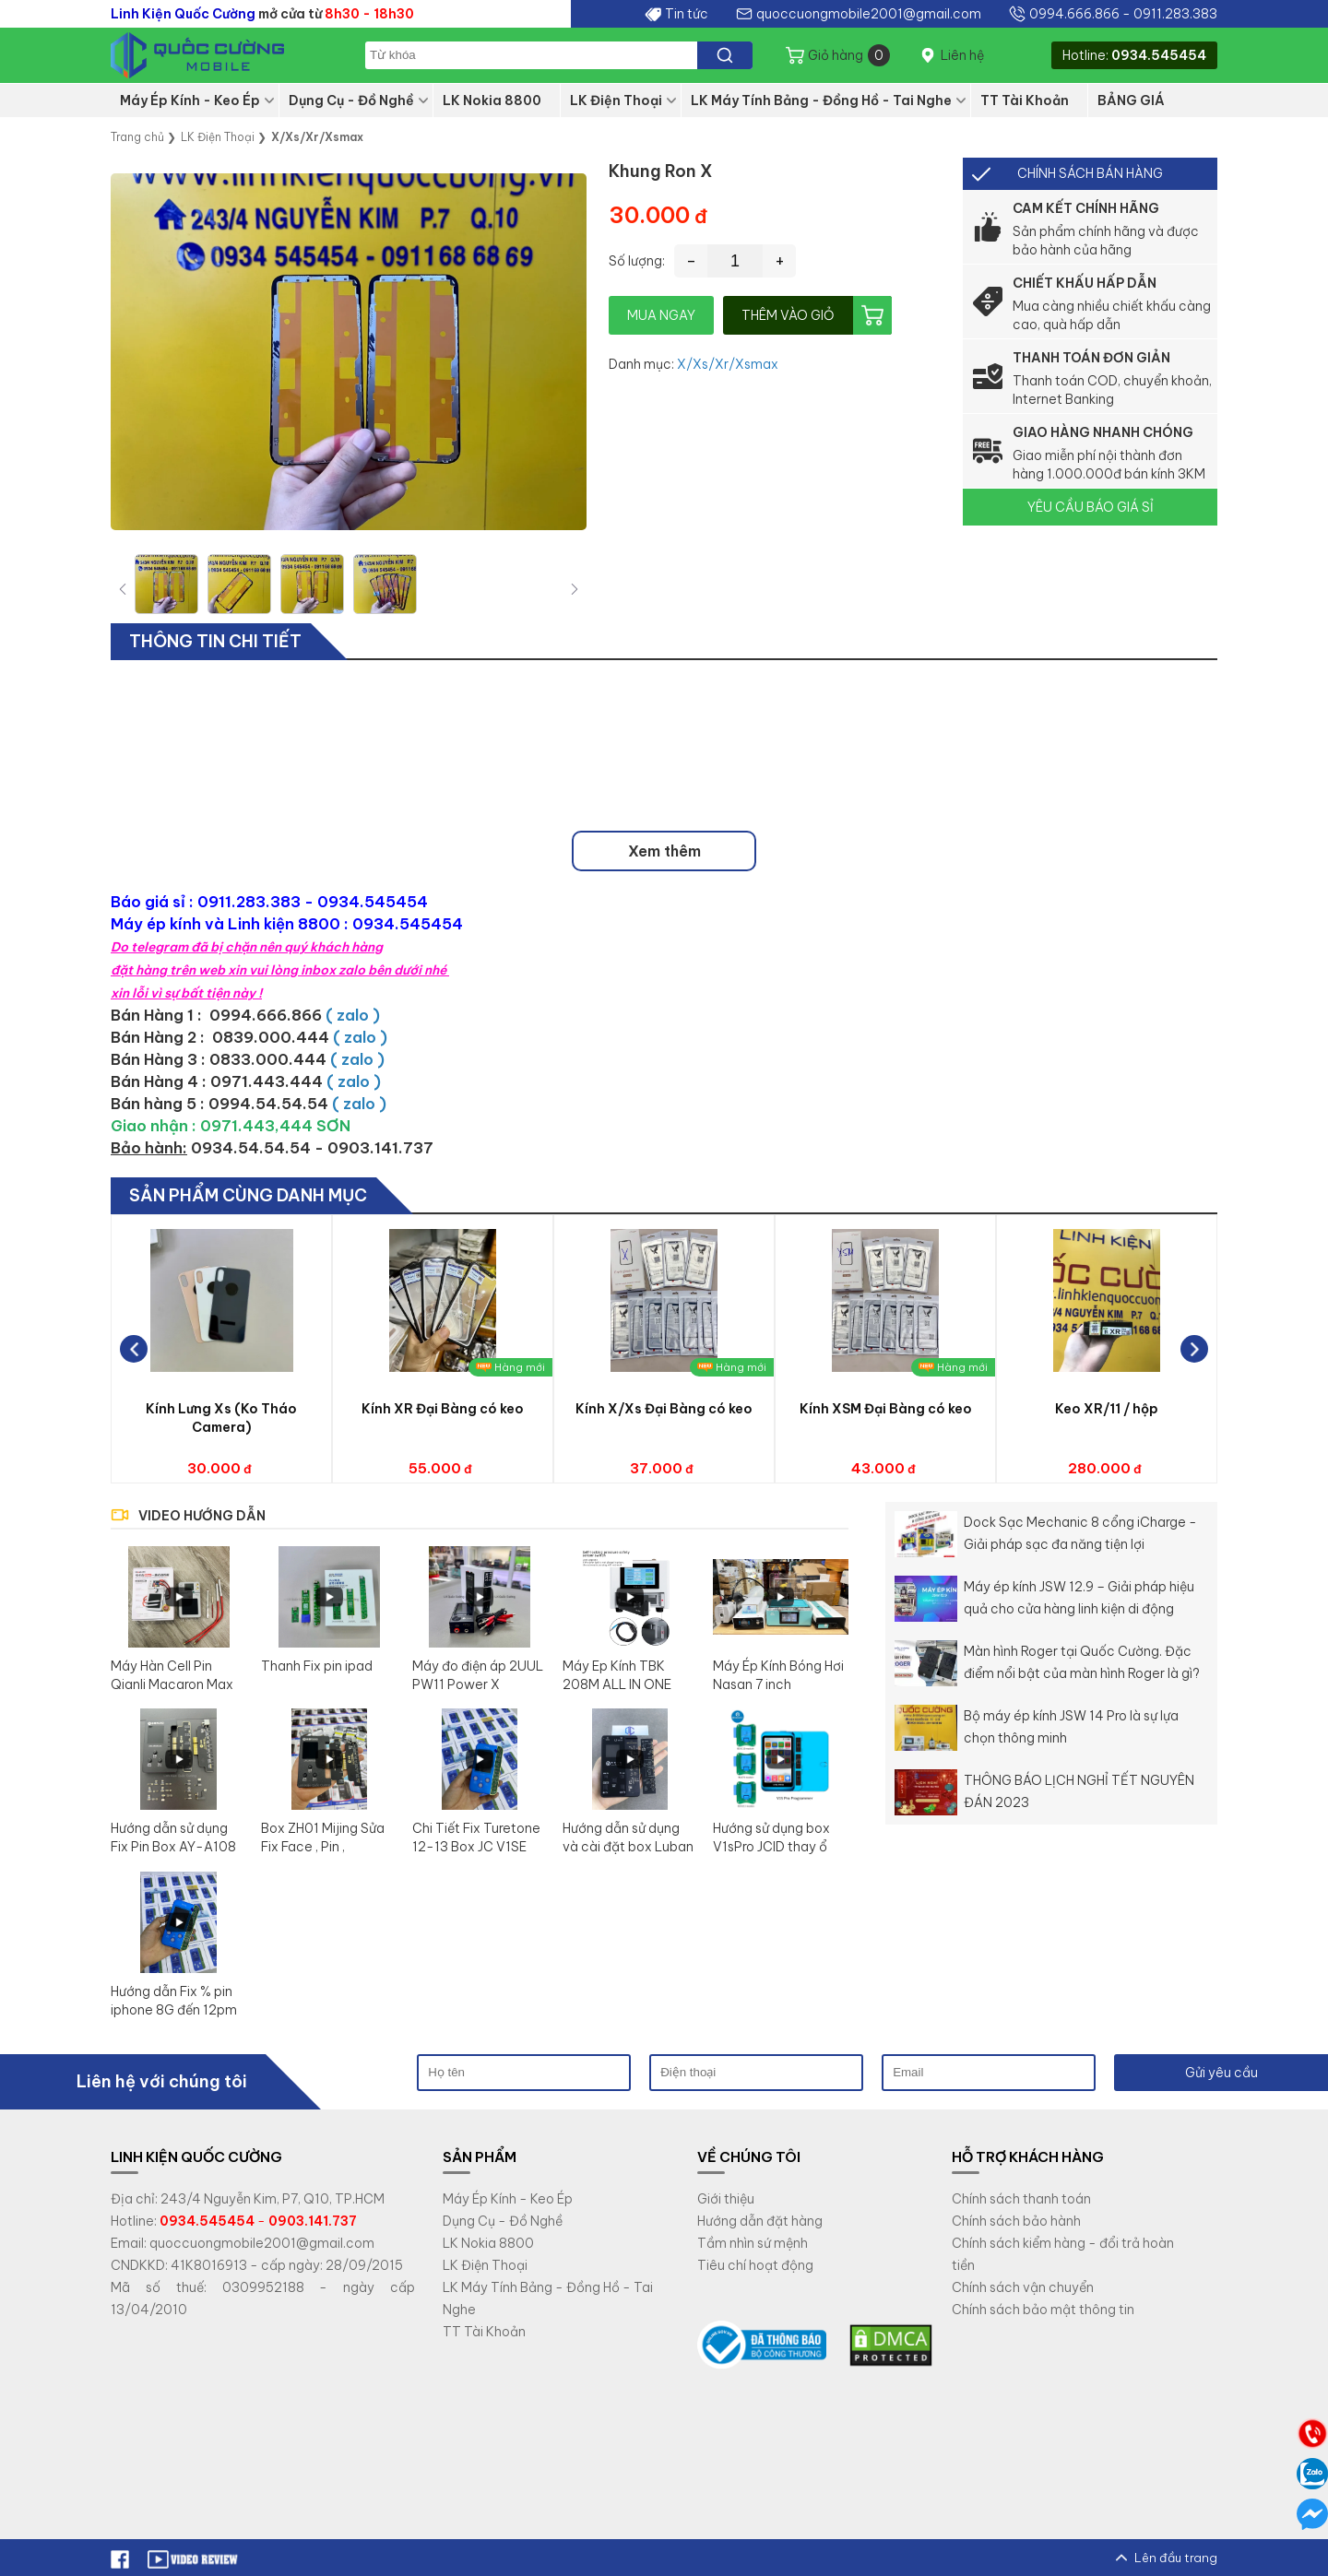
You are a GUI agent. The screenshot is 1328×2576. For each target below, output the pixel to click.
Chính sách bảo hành (1016, 2221)
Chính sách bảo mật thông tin (1043, 2309)
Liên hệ (962, 55)
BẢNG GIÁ (1131, 100)
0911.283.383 (1175, 14)
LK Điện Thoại (616, 100)
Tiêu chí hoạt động (755, 2265)
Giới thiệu (725, 2199)
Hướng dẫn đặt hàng (760, 2221)
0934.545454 (1158, 55)
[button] (575, 588)
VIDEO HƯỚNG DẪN (202, 1515)
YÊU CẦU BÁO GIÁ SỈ (1090, 507)
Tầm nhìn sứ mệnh (752, 2243)
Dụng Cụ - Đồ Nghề (351, 100)
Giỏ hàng (849, 55)
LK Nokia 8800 (492, 100)
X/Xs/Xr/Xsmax (727, 364)
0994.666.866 (1074, 14)
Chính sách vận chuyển (1023, 2287)
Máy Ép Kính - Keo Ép (190, 100)
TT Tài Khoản (1024, 100)
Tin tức (686, 14)
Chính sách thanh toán (1021, 2199)
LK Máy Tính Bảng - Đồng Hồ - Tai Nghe (821, 100)
